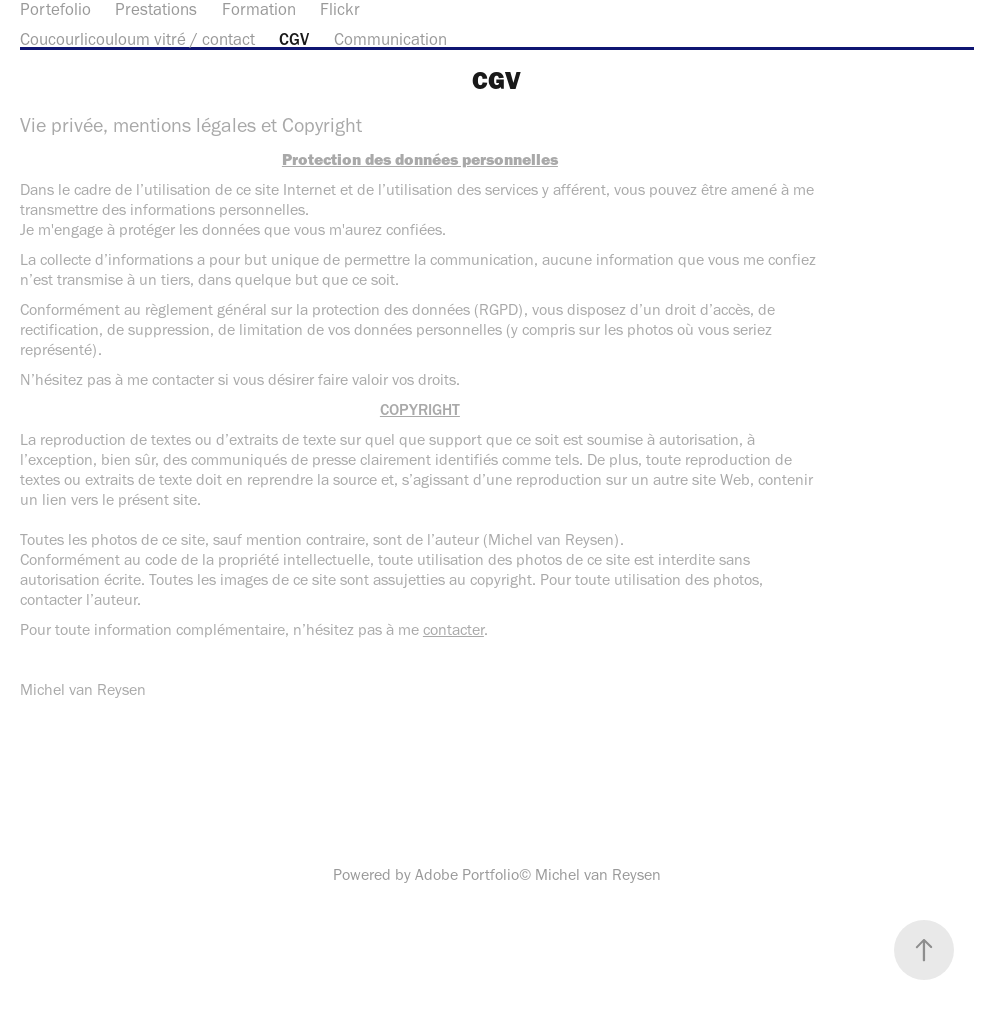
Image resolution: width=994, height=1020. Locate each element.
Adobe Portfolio (467, 874)
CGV (294, 39)
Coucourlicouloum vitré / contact (137, 39)
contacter (453, 629)
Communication (390, 39)
